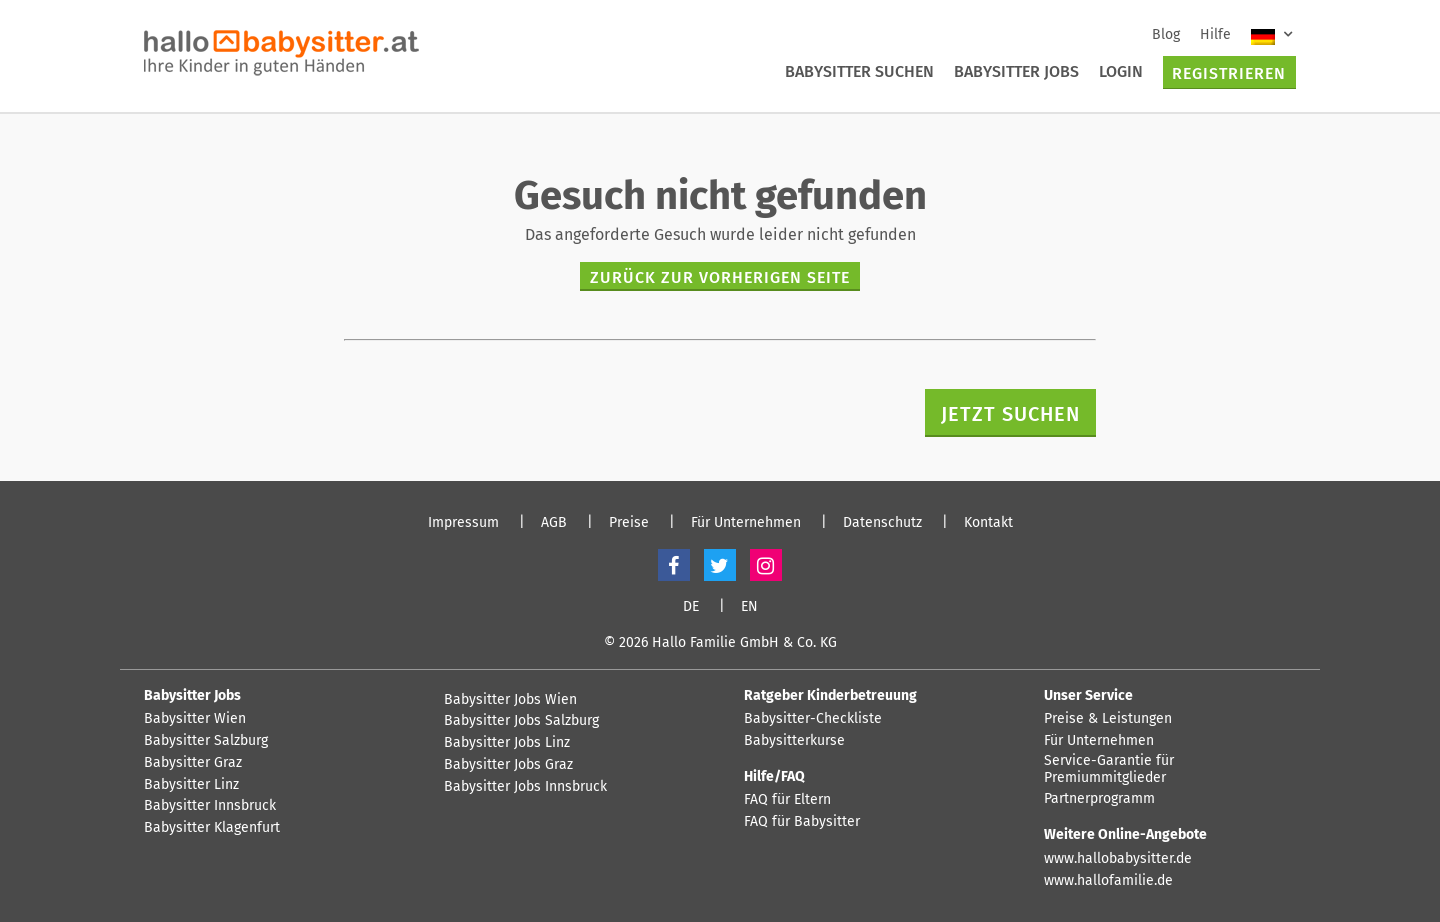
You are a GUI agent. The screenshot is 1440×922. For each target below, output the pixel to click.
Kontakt (988, 523)
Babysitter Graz (193, 763)
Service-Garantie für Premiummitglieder (1109, 769)
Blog (1166, 34)
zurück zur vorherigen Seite (720, 277)
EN (749, 607)
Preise (629, 523)
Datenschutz (882, 523)
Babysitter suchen (859, 71)
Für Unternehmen (746, 523)
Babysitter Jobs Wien (510, 700)
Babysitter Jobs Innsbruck (525, 787)
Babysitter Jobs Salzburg (521, 721)
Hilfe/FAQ (774, 776)
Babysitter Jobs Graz (508, 765)
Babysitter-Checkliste (813, 719)
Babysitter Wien (195, 719)
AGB (554, 523)
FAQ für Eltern (787, 800)
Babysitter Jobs (1016, 71)
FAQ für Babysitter (802, 822)
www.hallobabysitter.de (1118, 859)
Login (1121, 71)
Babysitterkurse (794, 741)
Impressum (463, 523)
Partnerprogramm (1099, 799)
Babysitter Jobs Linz (507, 743)
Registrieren (1229, 73)
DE (691, 607)
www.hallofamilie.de (1108, 881)
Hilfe (1215, 34)
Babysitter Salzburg (206, 741)
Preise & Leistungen (1108, 719)
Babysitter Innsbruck (210, 806)
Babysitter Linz (191, 785)
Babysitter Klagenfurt (212, 828)
